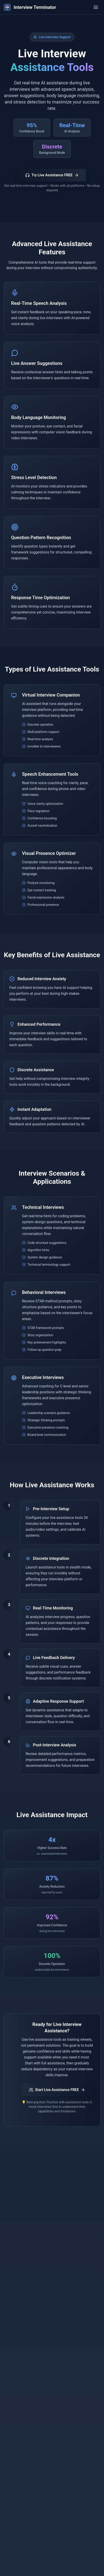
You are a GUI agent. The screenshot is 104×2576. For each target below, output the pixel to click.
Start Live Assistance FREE (57, 2090)
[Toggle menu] (95, 7)
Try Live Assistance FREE (52, 175)
